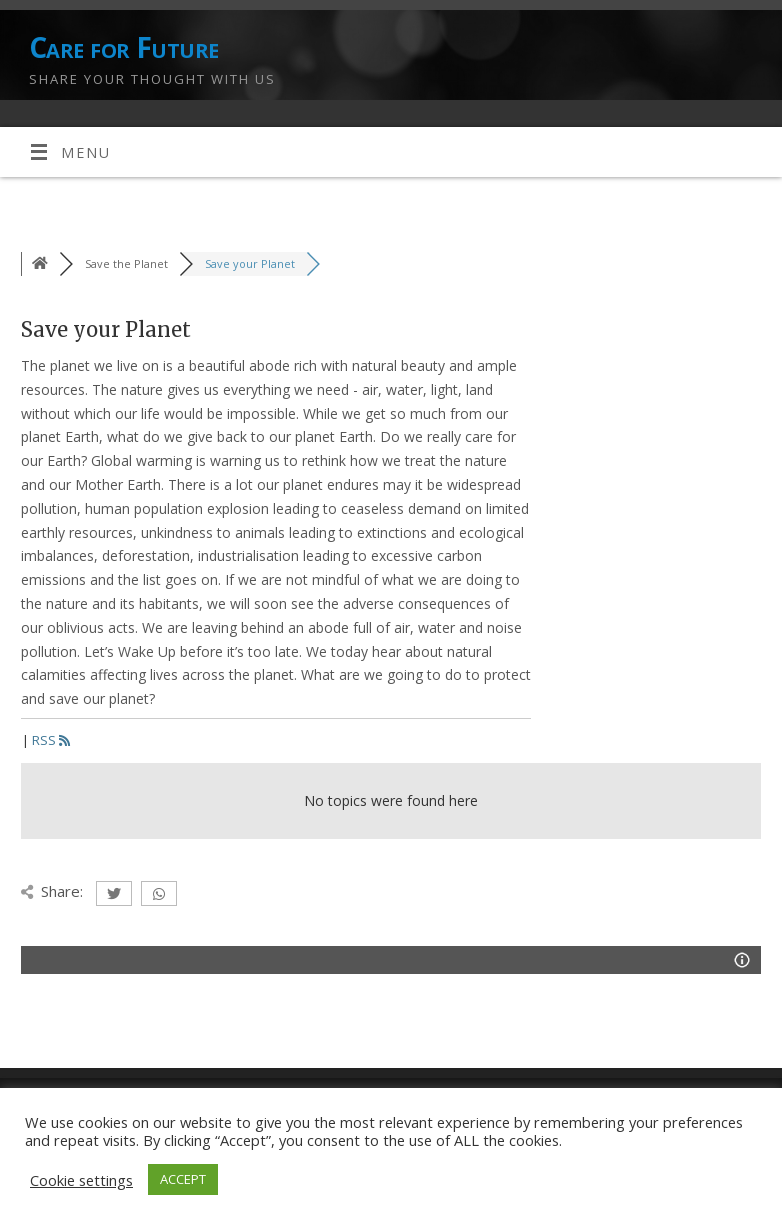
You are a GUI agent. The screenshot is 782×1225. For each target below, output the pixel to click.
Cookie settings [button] (81, 1180)
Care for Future (124, 47)
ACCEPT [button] (183, 1179)
